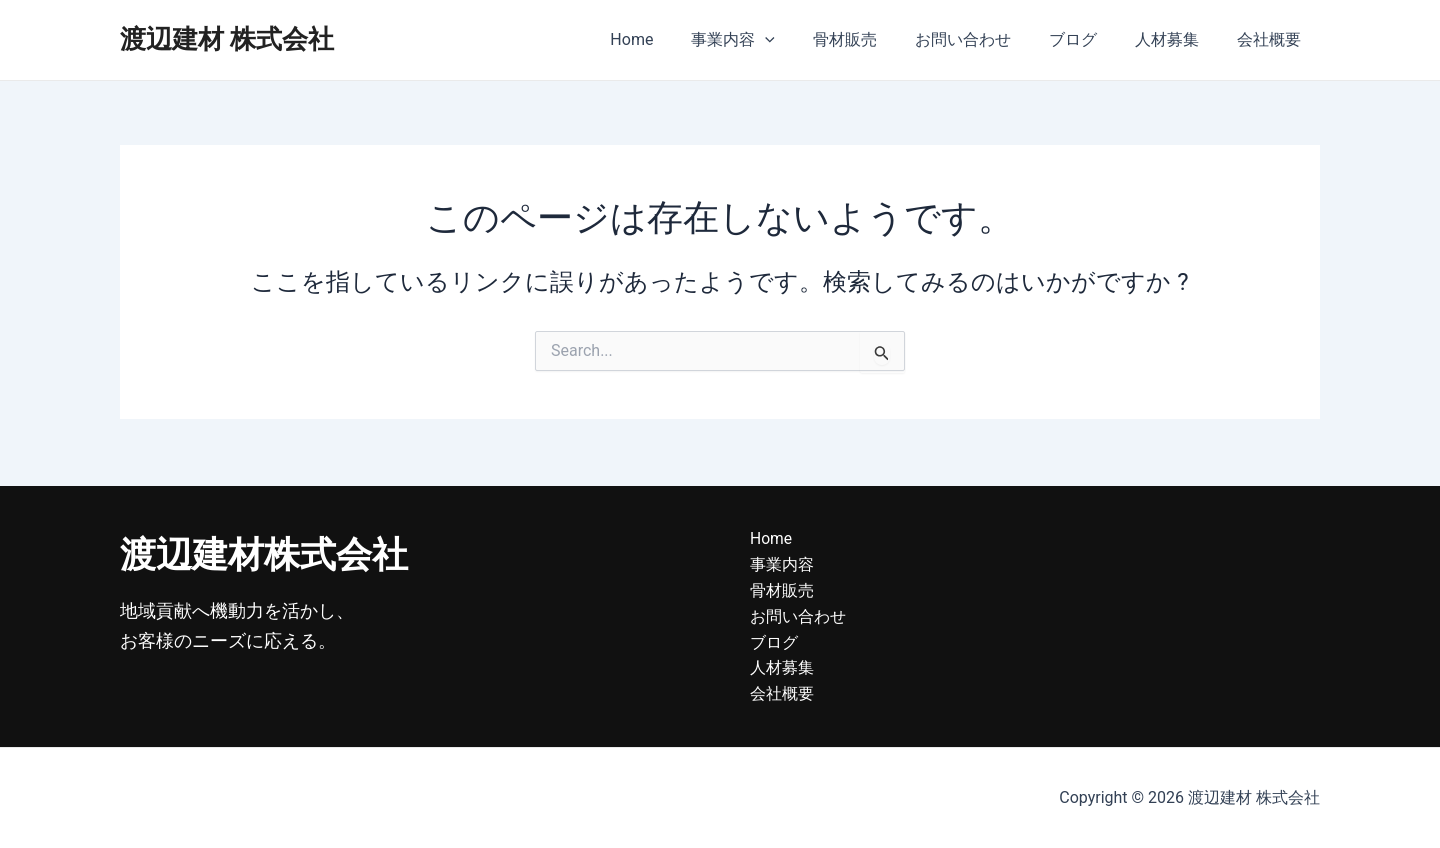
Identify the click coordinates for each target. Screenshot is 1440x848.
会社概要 (1272, 39)
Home (670, 39)
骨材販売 (872, 39)
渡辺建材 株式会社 (227, 39)
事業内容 (766, 40)
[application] (798, 40)
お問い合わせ (984, 39)
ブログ (1088, 39)
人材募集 (1176, 39)
